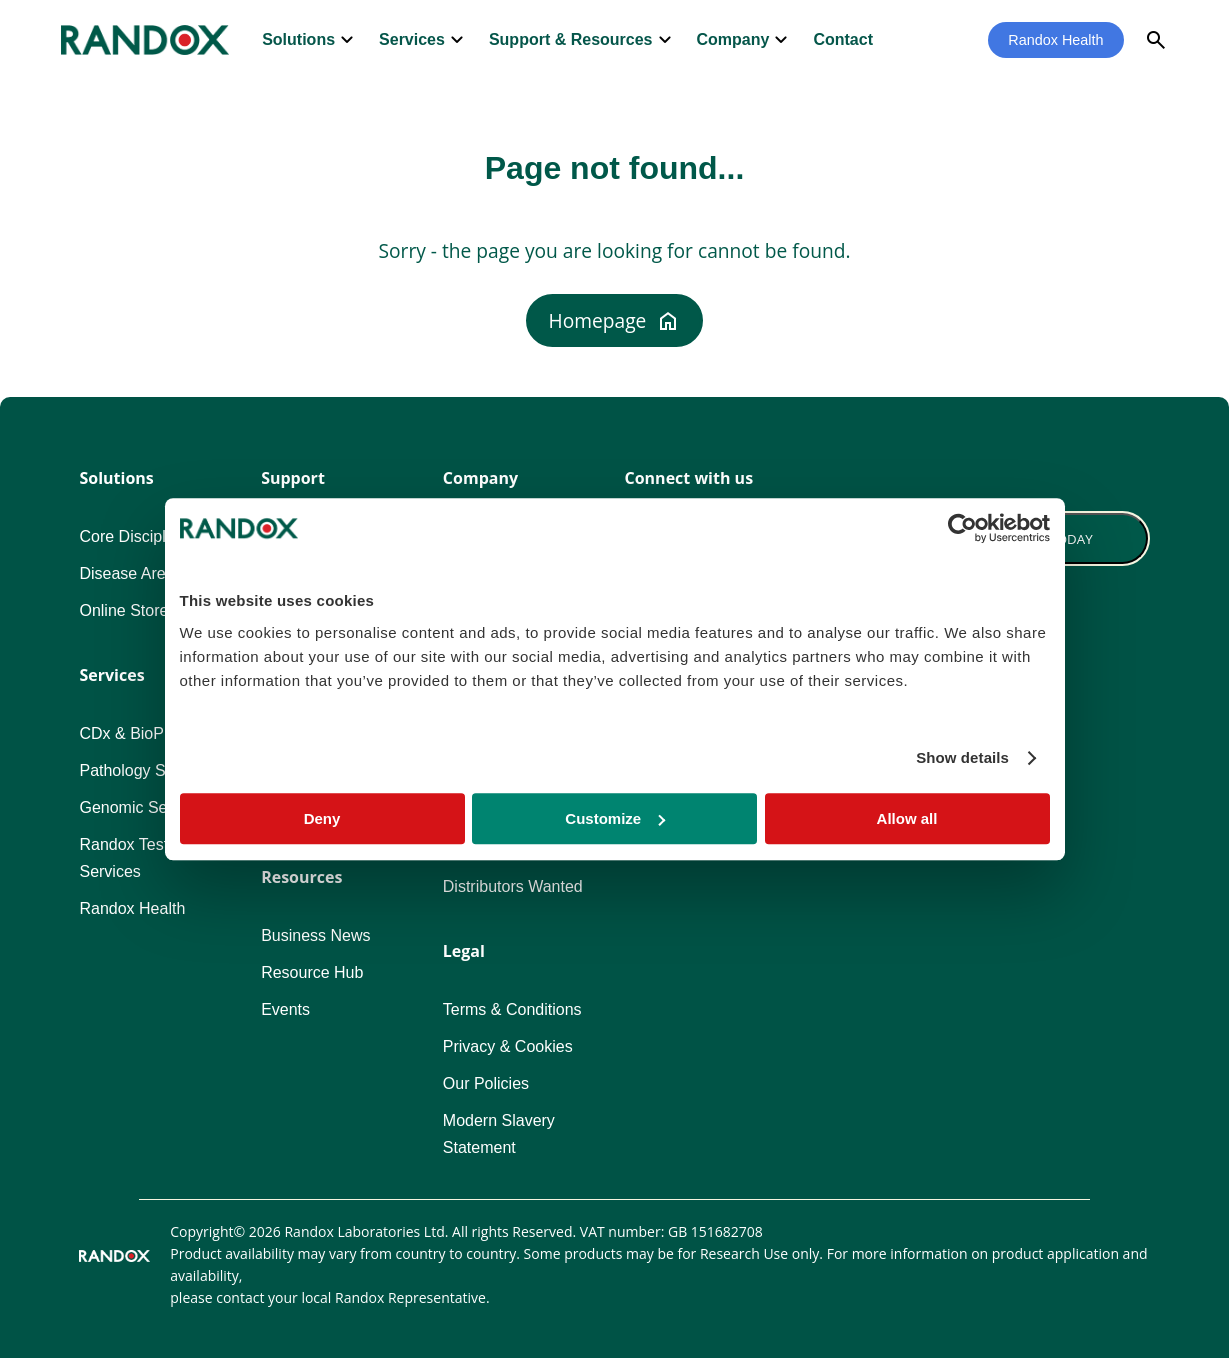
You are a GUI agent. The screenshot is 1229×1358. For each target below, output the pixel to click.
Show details (962, 757)
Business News (315, 935)
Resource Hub (312, 972)
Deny (322, 818)
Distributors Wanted (513, 886)
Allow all (907, 818)
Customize (615, 818)
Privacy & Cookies (508, 1046)
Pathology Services (147, 770)
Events (285, 1009)
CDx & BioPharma (144, 733)
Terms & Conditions (512, 1009)
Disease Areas (130, 573)
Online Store (123, 610)
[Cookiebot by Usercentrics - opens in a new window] (962, 528)
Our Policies (486, 1083)
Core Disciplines (137, 536)
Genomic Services (144, 807)
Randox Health (1055, 40)
